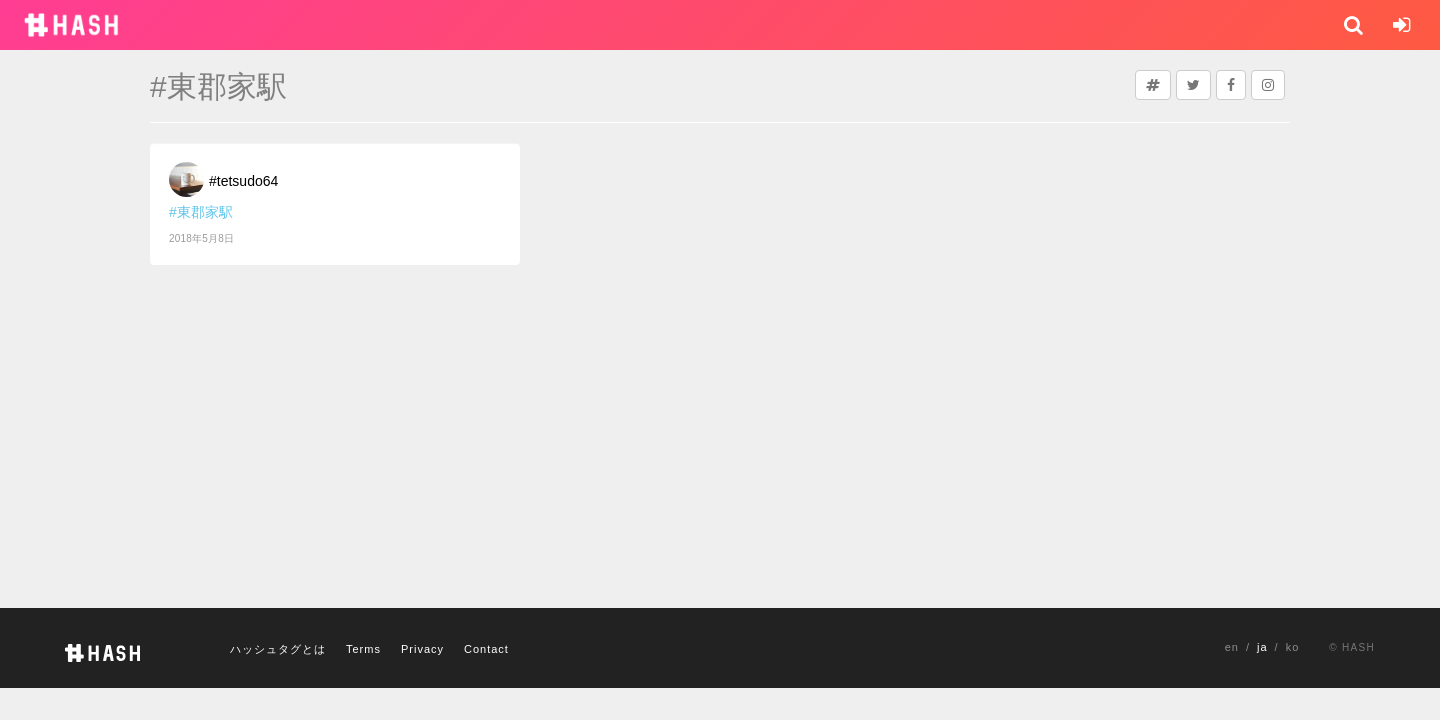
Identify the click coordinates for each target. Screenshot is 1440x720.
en (1232, 647)
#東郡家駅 (201, 212)
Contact (486, 649)
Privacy (422, 649)
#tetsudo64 (243, 181)
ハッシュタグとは (278, 649)
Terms (363, 649)
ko (1293, 647)
